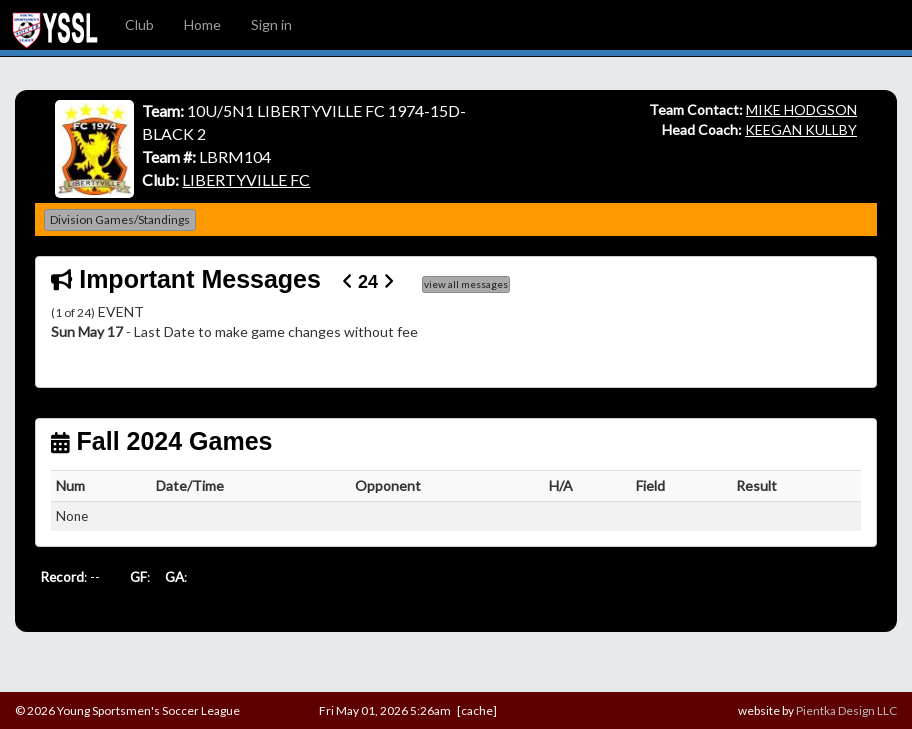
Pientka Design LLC (846, 710)
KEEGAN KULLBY (801, 129)
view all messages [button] (466, 284)
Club (139, 24)
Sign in (271, 24)
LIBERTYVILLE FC (246, 179)
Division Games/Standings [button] (120, 219)
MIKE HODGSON (801, 109)
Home (202, 24)
